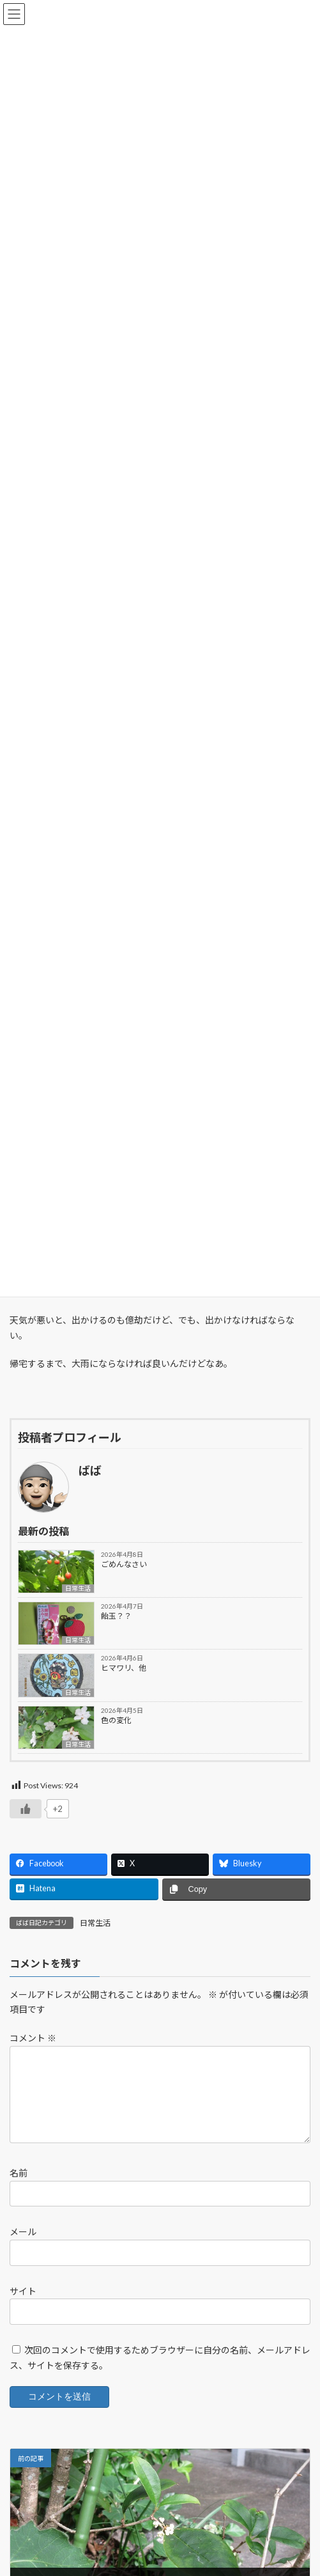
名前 (18, 2188)
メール (23, 2247)
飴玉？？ (116, 1616)
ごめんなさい (124, 1564)
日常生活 (78, 1588)
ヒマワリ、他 (123, 1668)
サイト (23, 2305)
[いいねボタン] (26, 1808)
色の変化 (116, 1720)
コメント (33, 2038)
